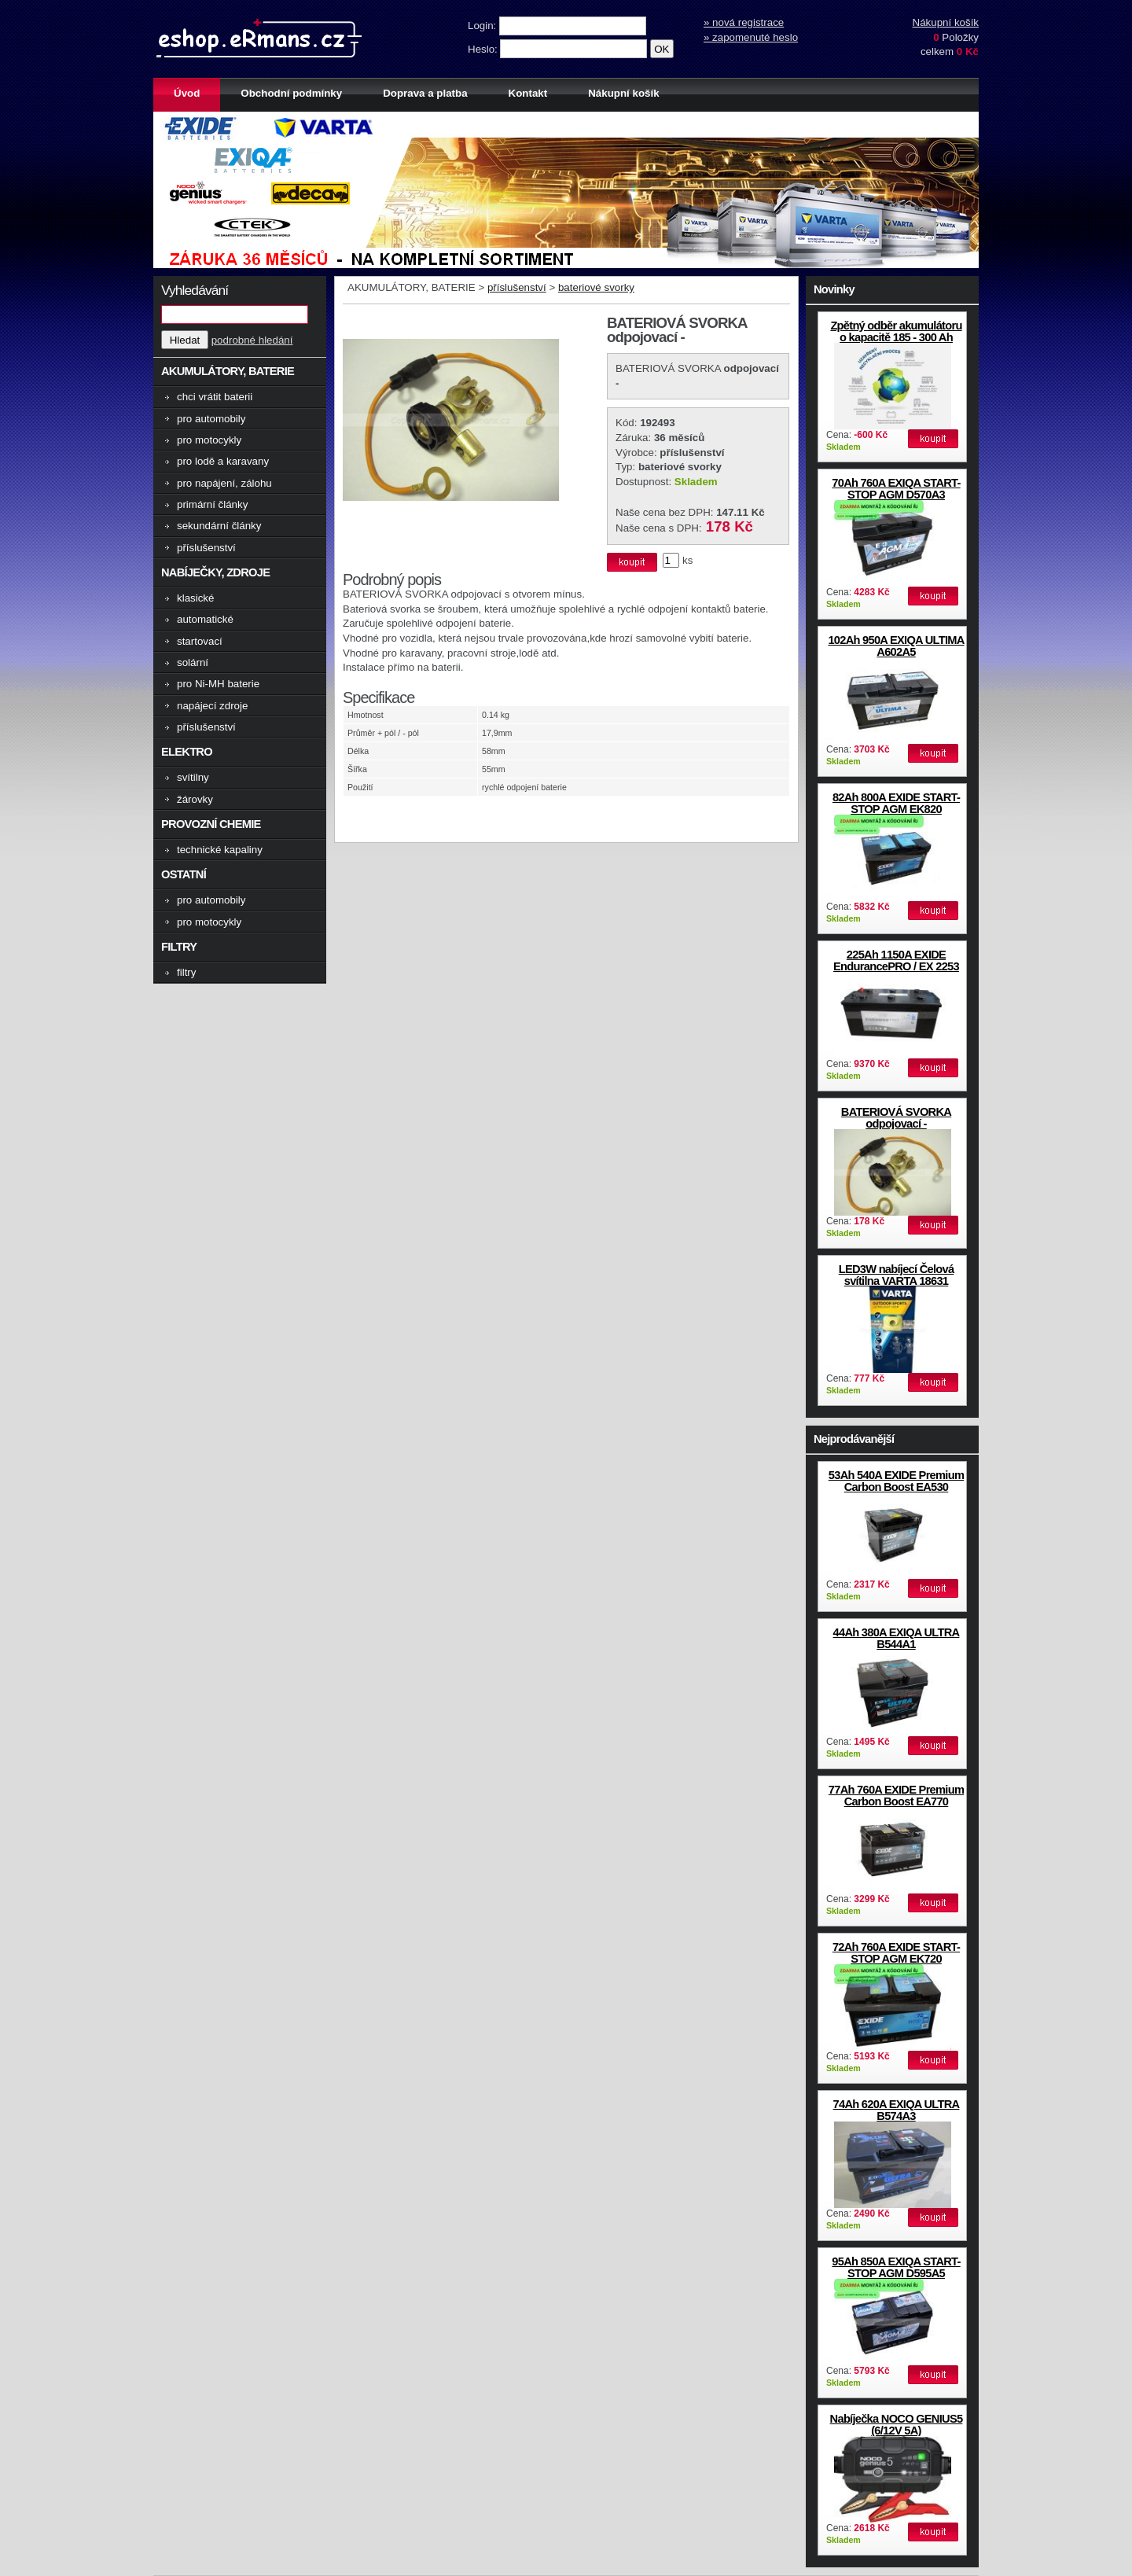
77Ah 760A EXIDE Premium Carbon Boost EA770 (896, 1795)
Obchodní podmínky (291, 93)
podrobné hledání (252, 340)
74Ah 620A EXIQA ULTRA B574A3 (896, 2110)
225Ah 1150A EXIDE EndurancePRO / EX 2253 (896, 960)
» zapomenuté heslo (751, 37)
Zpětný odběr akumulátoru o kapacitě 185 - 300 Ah (895, 331)
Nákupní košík (946, 22)
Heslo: (484, 49)
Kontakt (528, 93)
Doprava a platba (425, 93)
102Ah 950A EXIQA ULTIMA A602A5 (896, 646)
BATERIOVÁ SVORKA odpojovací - (896, 1118)
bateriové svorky (596, 287)
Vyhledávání (194, 290)
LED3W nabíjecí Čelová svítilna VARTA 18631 (896, 1275)
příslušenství (516, 287)
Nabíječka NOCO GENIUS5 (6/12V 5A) (896, 2424)
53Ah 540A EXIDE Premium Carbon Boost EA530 (896, 1481)
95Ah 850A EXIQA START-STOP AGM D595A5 (896, 2267)
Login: (483, 25)
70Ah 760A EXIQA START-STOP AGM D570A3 (896, 489)
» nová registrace (744, 22)
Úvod (187, 93)
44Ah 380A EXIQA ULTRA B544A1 (896, 1638)
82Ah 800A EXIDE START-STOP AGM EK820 (896, 803)
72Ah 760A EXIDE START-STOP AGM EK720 (896, 1953)
